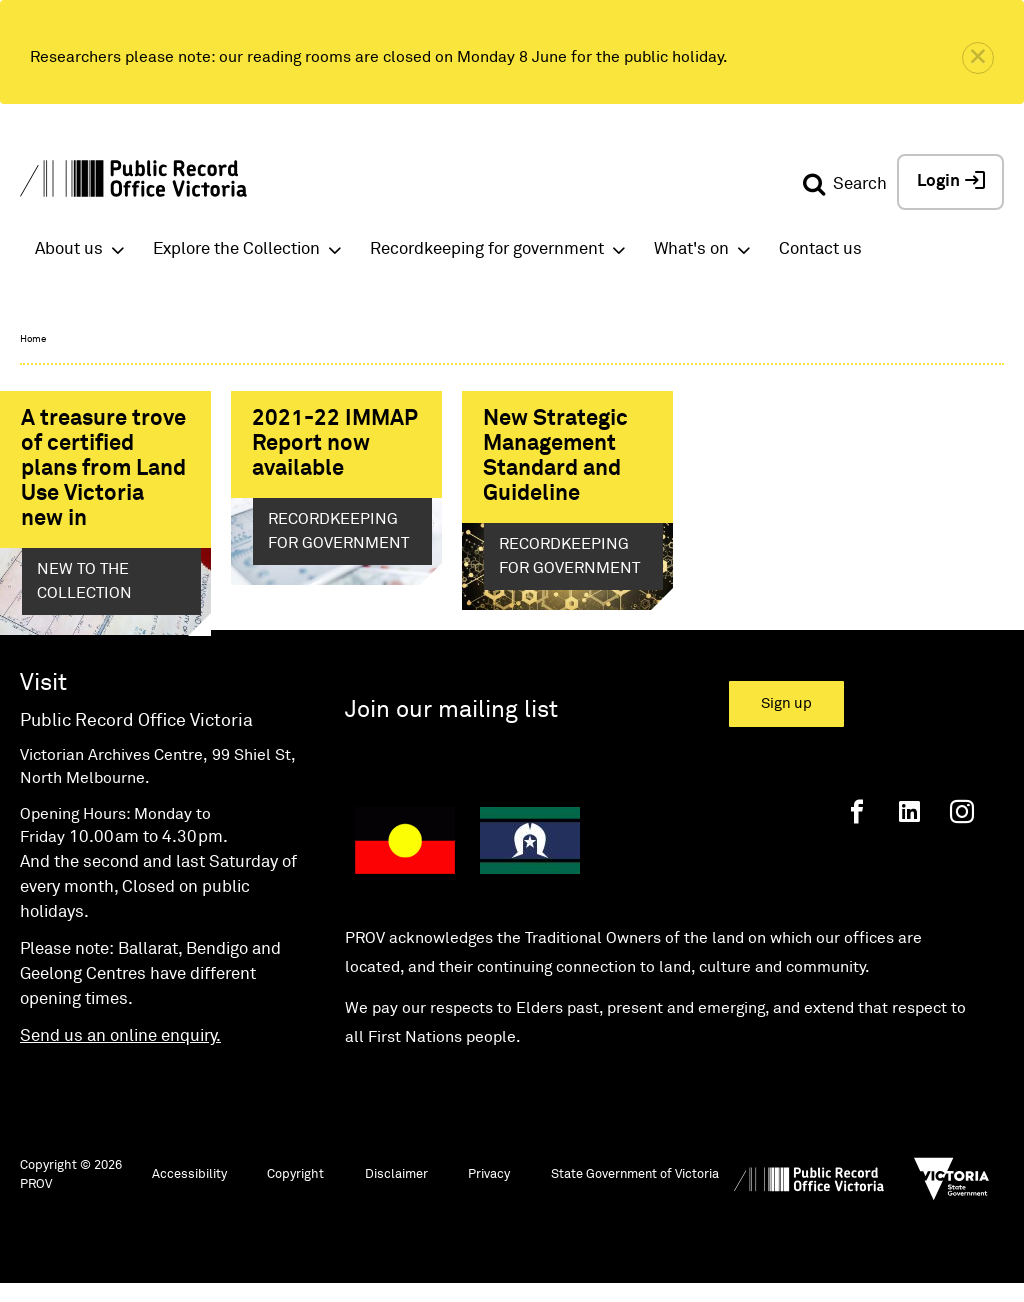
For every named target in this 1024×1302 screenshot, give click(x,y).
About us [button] (69, 249)
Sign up (786, 718)
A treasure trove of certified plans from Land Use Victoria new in (103, 469)
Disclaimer (396, 1189)
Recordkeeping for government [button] (487, 249)
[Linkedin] (909, 826)
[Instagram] (962, 826)
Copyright (295, 1189)
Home (33, 339)
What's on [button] (691, 249)
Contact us (820, 249)
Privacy (489, 1189)
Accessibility (189, 1189)
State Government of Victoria (635, 1189)
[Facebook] (857, 826)
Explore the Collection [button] (236, 249)
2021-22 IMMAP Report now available (335, 444)
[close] (978, 58)
